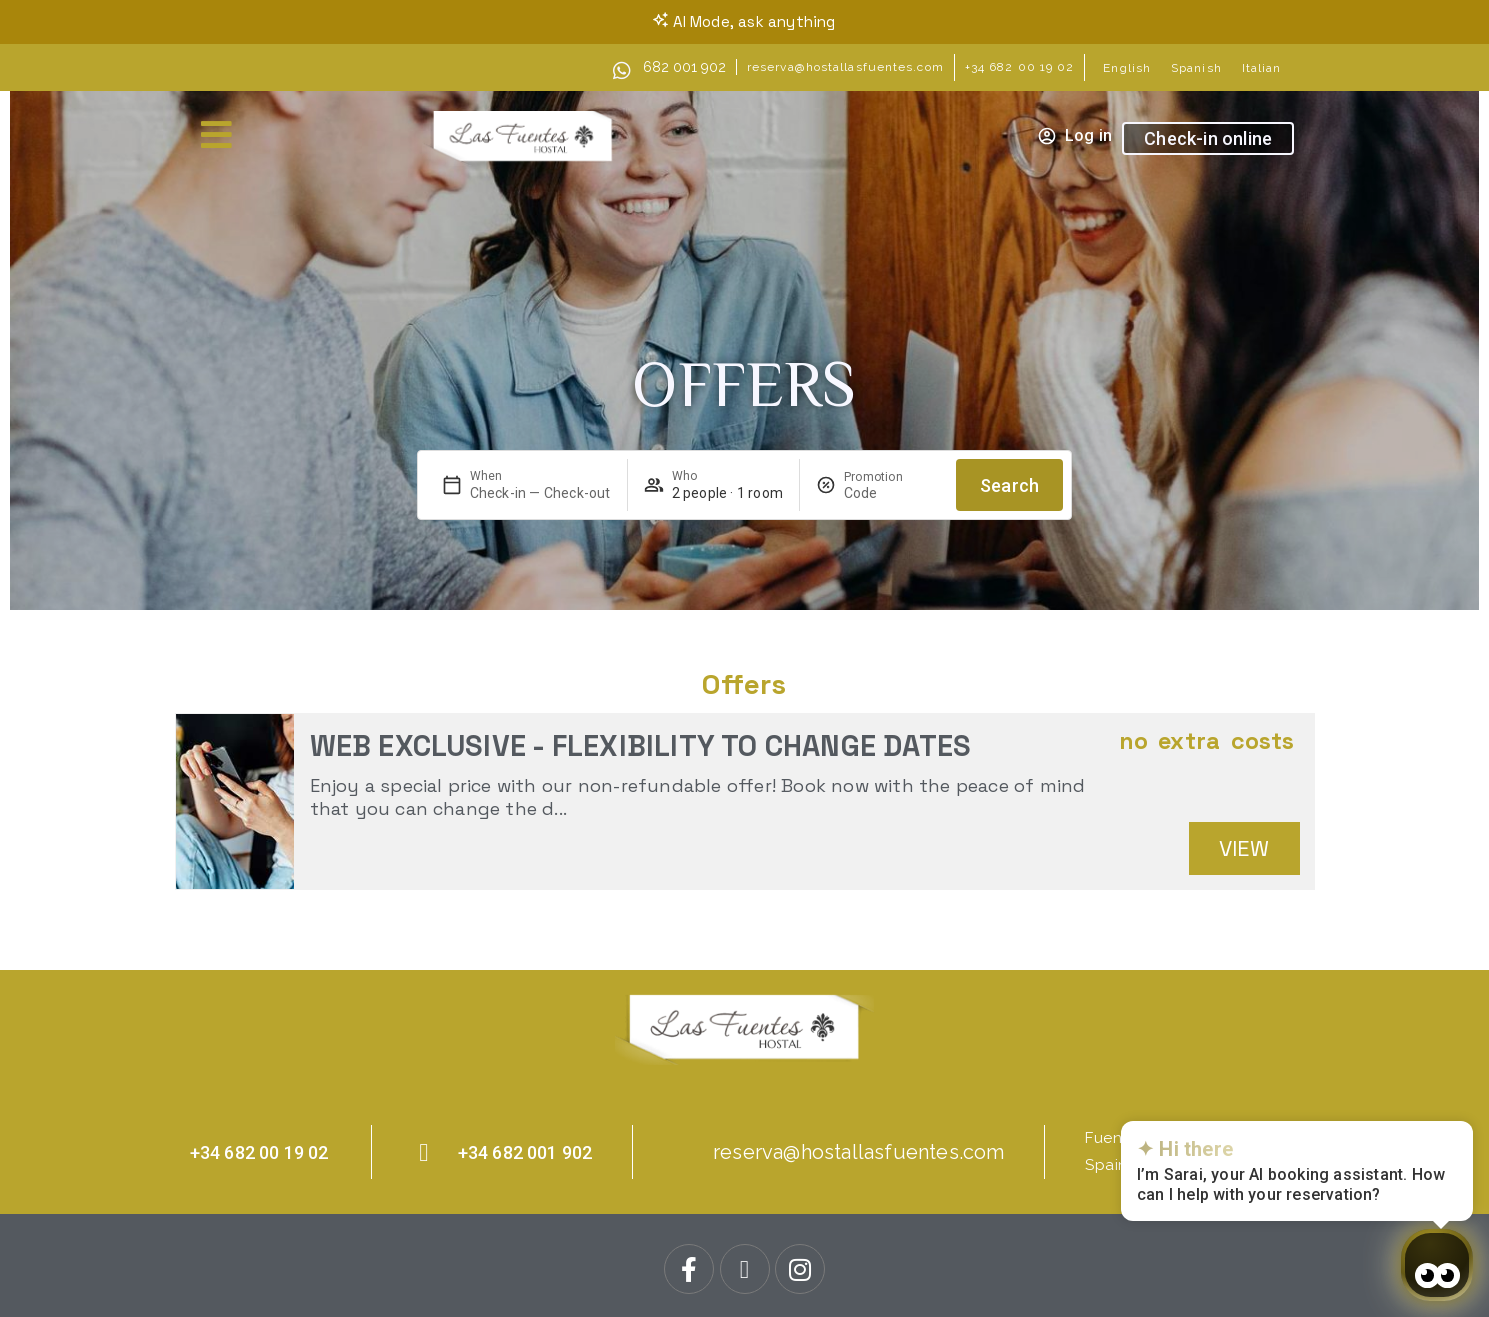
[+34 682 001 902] (424, 1152)
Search (1009, 485)
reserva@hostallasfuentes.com (845, 67)
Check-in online (1208, 138)
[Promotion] (892, 493)
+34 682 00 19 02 (1020, 67)
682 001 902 (684, 67)
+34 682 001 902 (525, 1152)
